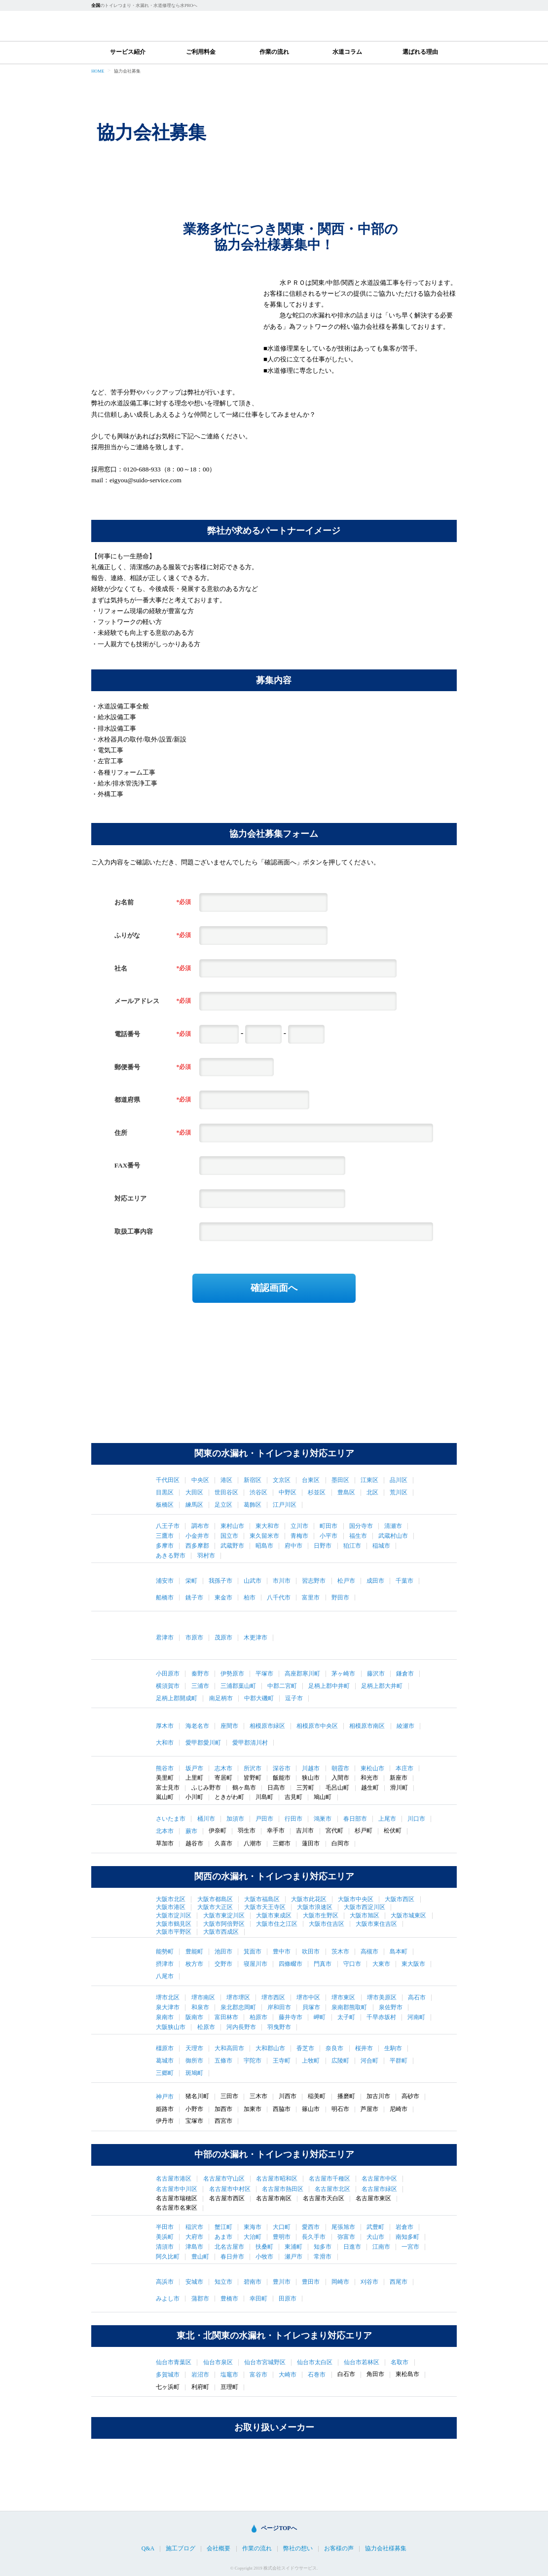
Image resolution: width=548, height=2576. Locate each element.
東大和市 (267, 1525)
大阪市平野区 (173, 1931)
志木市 (223, 1768)
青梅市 (299, 1535)
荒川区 (398, 1492)
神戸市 (165, 2096)
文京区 (282, 1480)
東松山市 (372, 1768)
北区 (372, 1492)
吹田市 (311, 1951)
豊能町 (194, 1951)
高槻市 (369, 1951)
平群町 (398, 2060)
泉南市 (165, 2017)
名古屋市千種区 (329, 2178)
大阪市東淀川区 (224, 1915)
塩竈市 (229, 2374)
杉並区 (317, 1492)
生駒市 (393, 2048)
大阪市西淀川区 (364, 1907)
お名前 (124, 902)
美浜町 (165, 2236)
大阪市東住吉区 (376, 1923)
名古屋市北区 (332, 2189)
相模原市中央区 (317, 1725)
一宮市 (410, 2246)
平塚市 (264, 1673)
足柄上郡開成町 (176, 1698)
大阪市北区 (170, 1899)
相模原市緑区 (267, 1725)
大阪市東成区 (274, 1915)
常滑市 (322, 2256)
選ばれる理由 (420, 51)
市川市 (282, 1580)
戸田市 (264, 1818)
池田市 (223, 1951)
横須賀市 (168, 1685)
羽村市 (206, 1555)
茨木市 (340, 1951)
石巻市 (317, 2374)
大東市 (381, 1963)
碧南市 (252, 2281)
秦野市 (200, 1673)
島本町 (398, 1951)
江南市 (381, 2246)
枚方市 (194, 1963)
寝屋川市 (255, 1963)
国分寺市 (361, 1525)
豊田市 (311, 2281)
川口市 (416, 1818)
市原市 (194, 1637)
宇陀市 (252, 2060)
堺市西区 (273, 1997)
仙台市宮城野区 (265, 2362)
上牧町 (311, 2060)
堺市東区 (343, 1997)
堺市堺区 (238, 1997)
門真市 (322, 1963)
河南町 (416, 2017)
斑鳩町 (194, 2072)
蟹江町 (223, 2227)
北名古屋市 (229, 2246)
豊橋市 (229, 2298)
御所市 (194, 2060)
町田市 (328, 1525)
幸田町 (258, 2298)
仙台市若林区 (361, 2362)
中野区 (287, 1492)
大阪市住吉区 (326, 1923)
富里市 (311, 1597)
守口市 (352, 1963)
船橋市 (165, 1597)
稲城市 (381, 1545)
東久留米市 (264, 1535)
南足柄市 (221, 1698)
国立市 (229, 1535)
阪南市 (194, 2017)
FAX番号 (127, 1165)
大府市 (194, 2236)
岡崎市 (340, 2281)
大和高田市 (229, 2048)
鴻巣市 (322, 1818)
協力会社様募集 (385, 2549)
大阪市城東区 (408, 1915)
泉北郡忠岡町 (238, 2007)
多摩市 (165, 1545)
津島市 (194, 2246)
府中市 (293, 1545)
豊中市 (282, 1951)
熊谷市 (165, 1768)
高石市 (417, 1997)
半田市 (165, 2227)
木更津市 (255, 1637)
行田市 (293, 1818)
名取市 (399, 2362)
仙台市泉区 (218, 2362)
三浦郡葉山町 (238, 1685)
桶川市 (206, 1818)
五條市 (223, 2060)
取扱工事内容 (133, 1231)
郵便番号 (127, 1067)
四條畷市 (290, 1963)
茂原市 (223, 1637)
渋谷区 (258, 1492)
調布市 (200, 1525)
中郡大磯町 (259, 1698)
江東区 (369, 1480)
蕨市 (191, 1831)
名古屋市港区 (173, 2178)
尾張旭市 (343, 2227)
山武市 (252, 1580)
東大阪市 (413, 1963)
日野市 (322, 1545)
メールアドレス (136, 1001)
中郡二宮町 (282, 1685)
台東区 (311, 1480)
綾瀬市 (405, 1725)
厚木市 (165, 1725)
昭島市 (264, 1545)
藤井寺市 (290, 2017)
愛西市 (311, 2227)
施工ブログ (180, 2549)
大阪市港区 (170, 1907)
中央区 (200, 1480)
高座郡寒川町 (302, 1673)
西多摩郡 (197, 1545)
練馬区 (194, 1504)
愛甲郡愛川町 (203, 1742)
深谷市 (282, 1768)
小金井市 (197, 1535)
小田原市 (168, 1673)
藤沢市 (376, 1673)
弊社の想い (298, 2549)
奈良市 (334, 2048)
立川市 (299, 1525)
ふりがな (127, 935)
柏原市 (258, 2017)
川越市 (311, 1768)
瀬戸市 (293, 2256)
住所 (120, 1132)
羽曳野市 (279, 2027)
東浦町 (293, 2246)
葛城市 (165, 2060)
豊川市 (282, 2281)
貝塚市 (311, 2007)
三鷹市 (165, 1535)
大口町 (282, 2227)
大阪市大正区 (215, 1907)
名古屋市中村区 (230, 2189)
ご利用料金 (201, 51)
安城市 (194, 2281)
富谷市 (258, 2374)
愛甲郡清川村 (250, 1742)
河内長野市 (241, 2027)
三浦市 (200, 1685)
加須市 (235, 1818)
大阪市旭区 (364, 1915)
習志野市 (314, 1580)
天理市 (194, 2048)
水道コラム (347, 51)
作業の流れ (274, 51)
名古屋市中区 (379, 2178)
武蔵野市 (232, 1545)
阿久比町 (168, 2256)
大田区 (194, 1492)
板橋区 (165, 1504)
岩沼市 (200, 2374)
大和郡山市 (270, 2048)
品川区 (398, 1480)
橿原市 (165, 2048)
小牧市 (264, 2256)
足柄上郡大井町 (381, 1685)
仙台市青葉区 (173, 2362)
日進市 (352, 2246)
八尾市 (165, 1976)
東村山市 (232, 1525)
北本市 (165, 1831)
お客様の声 (339, 2549)
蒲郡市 (200, 2298)
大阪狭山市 (170, 2027)
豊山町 (200, 2256)
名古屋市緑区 (379, 2189)
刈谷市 (369, 2281)
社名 (120, 968)
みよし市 (168, 2298)
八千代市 (279, 1597)
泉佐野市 (390, 2007)
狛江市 (352, 1545)
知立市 (223, 2281)
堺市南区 (203, 1997)
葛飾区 (252, 1504)
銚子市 (194, 1597)
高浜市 (165, 2281)
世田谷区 (226, 1492)
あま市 (223, 2236)
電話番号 (127, 1034)
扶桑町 (264, 2246)
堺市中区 (308, 1997)
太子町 (346, 2017)
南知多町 (407, 2236)
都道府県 (127, 1099)
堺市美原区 (382, 1997)
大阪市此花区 (309, 1899)
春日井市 (232, 2256)
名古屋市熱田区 (282, 2189)
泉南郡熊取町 (349, 2007)
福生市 (358, 1535)
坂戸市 (194, 1768)
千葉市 (404, 1580)
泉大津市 (168, 2007)
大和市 (165, 1742)
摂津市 (165, 1963)
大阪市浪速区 (314, 1907)
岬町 (320, 2017)
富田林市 (226, 2017)
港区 (226, 1480)
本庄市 (404, 1768)
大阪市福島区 (262, 1899)
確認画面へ (274, 1288)
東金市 (223, 1597)
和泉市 (200, 2007)
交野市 (223, 1963)
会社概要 (218, 2549)
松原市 (206, 2027)
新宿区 (252, 1480)
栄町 (191, 1580)
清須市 (165, 2246)
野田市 (340, 1597)
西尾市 (398, 2281)
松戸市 (346, 1580)
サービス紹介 (128, 51)
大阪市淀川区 (173, 1915)
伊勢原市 (232, 1673)
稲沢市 (194, 2227)
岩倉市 (404, 2227)
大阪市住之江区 (276, 1923)
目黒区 (165, 1492)
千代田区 (168, 1480)
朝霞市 (340, 1768)
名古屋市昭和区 (276, 2178)
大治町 (252, 2236)
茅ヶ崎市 (343, 1673)
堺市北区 (168, 1997)
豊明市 (282, 2236)
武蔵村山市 (393, 1535)
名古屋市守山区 (224, 2178)
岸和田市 (279, 2007)
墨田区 (340, 1480)
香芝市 (305, 2048)
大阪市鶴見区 (173, 1923)
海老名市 (197, 1725)
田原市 (287, 2298)
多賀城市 (168, 2374)
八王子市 (168, 1525)
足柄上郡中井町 (329, 1685)
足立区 (223, 1504)
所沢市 (252, 1768)
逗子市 (294, 1698)
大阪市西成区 (221, 1931)
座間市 (229, 1725)
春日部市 (355, 1818)
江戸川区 (284, 1504)
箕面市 (252, 1951)
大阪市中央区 (355, 1899)
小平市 (328, 1535)
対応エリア (130, 1198)
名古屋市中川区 (176, 2189)
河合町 (369, 2060)
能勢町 (165, 1951)
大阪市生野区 (320, 1915)
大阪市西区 (399, 1899)
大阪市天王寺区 (265, 1907)
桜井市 (364, 2048)
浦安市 (165, 1580)
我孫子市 (220, 1580)
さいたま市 (170, 1818)
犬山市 (375, 2236)
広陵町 (340, 2060)
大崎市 (287, 2374)
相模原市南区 (367, 1725)
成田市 (375, 1580)
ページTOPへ (278, 2528)
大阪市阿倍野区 (224, 1923)
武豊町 (375, 2227)
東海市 (252, 2227)
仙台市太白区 (314, 2362)
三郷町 (165, 2072)
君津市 (165, 1637)
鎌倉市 (405, 1673)
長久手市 (314, 2236)
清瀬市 (393, 1525)
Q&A (148, 2549)
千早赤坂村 (381, 2017)
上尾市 (387, 1818)
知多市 (322, 2246)
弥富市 (346, 2236)
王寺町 (282, 2060)
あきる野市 (170, 1555)
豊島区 (346, 1492)
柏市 (250, 1597)
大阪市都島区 (215, 1899)
